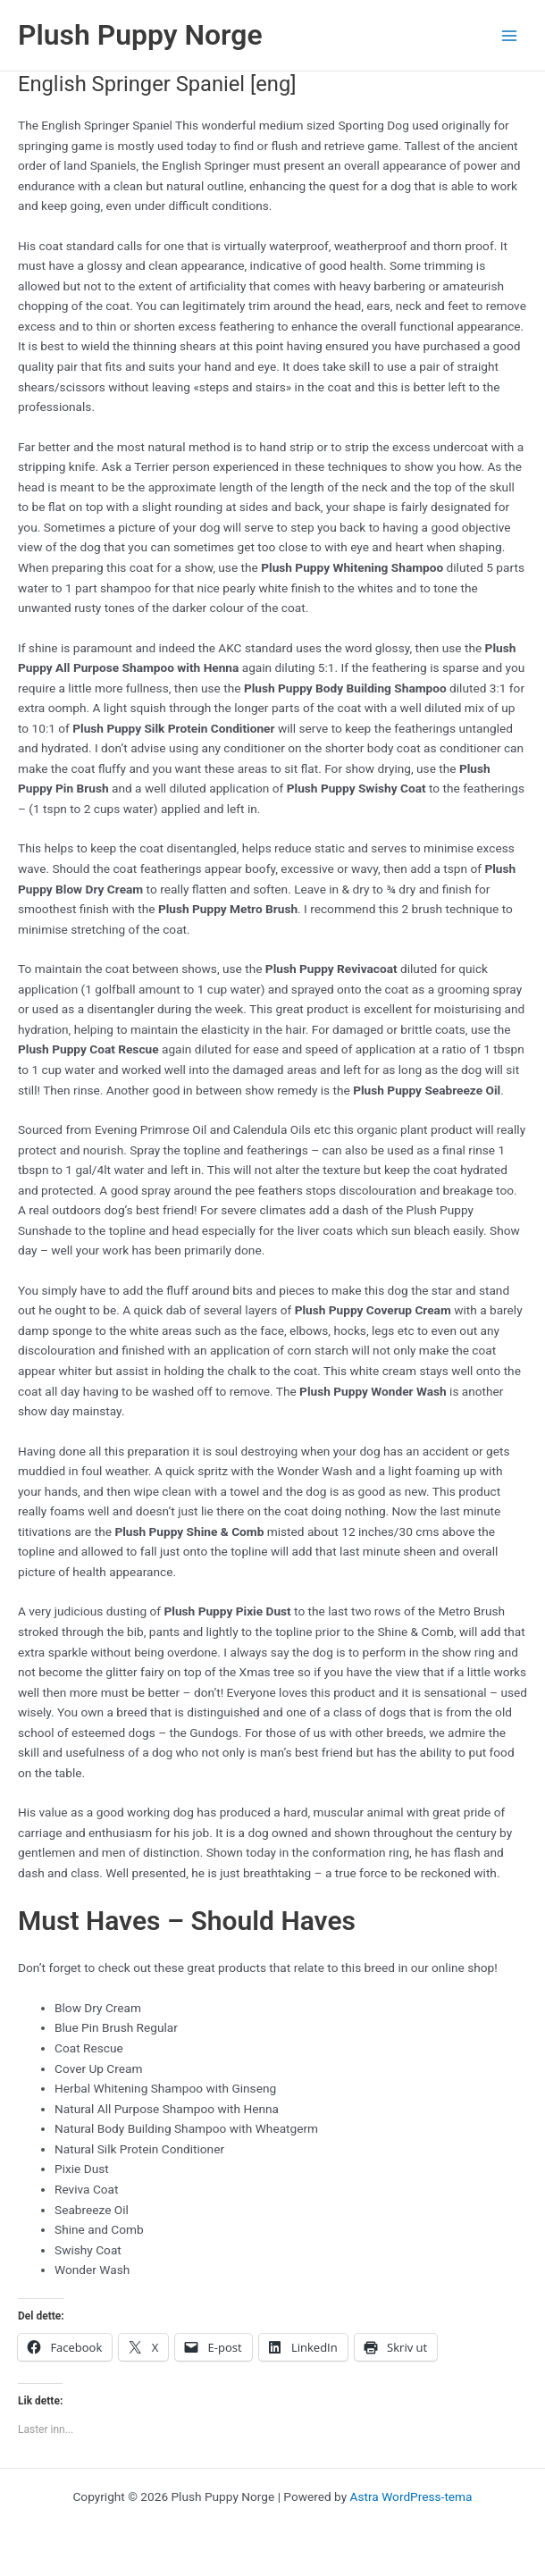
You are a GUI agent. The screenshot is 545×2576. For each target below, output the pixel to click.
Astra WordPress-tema (411, 2496)
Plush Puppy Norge (140, 35)
